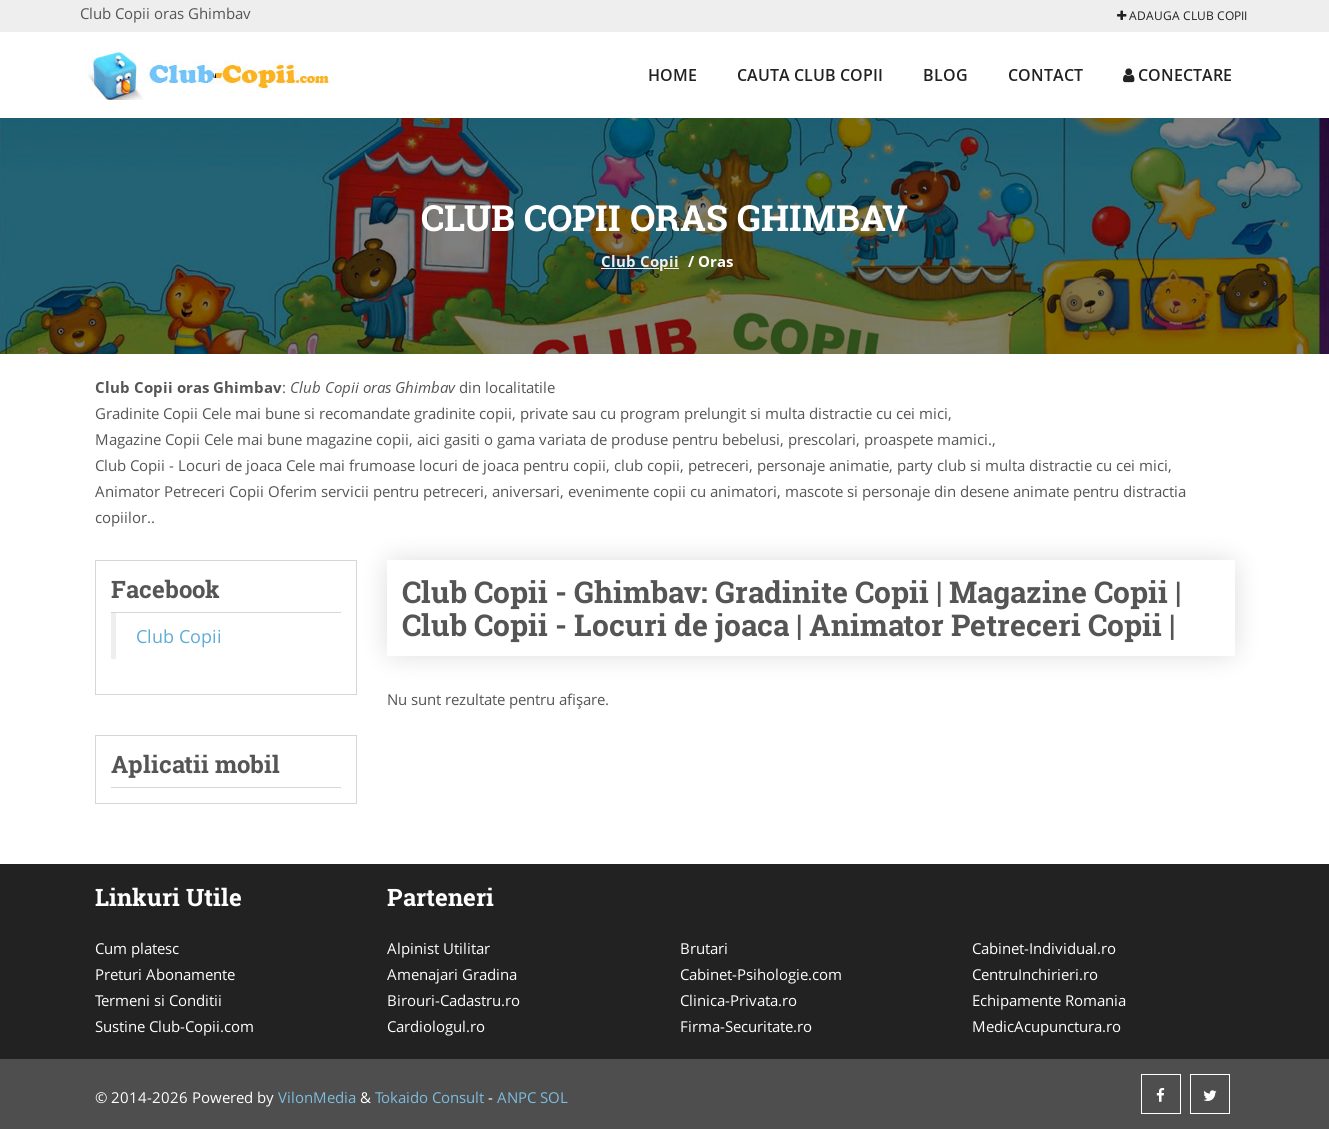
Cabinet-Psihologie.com (761, 974)
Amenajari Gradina (452, 974)
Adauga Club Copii (1182, 15)
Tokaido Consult (429, 1097)
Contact (1045, 75)
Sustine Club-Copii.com (174, 1026)
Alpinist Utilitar (438, 948)
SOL (554, 1097)
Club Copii (640, 261)
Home (672, 75)
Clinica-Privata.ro (738, 1000)
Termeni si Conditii (158, 1000)
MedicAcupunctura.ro (1046, 1026)
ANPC (516, 1097)
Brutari (704, 948)
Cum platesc (137, 948)
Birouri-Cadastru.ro (453, 1000)
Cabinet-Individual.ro (1044, 948)
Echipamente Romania (1049, 1000)
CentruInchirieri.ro (1035, 974)
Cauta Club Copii (810, 75)
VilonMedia (317, 1097)
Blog (945, 75)
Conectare (1177, 75)
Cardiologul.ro (436, 1026)
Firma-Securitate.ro (746, 1026)
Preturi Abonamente (165, 974)
